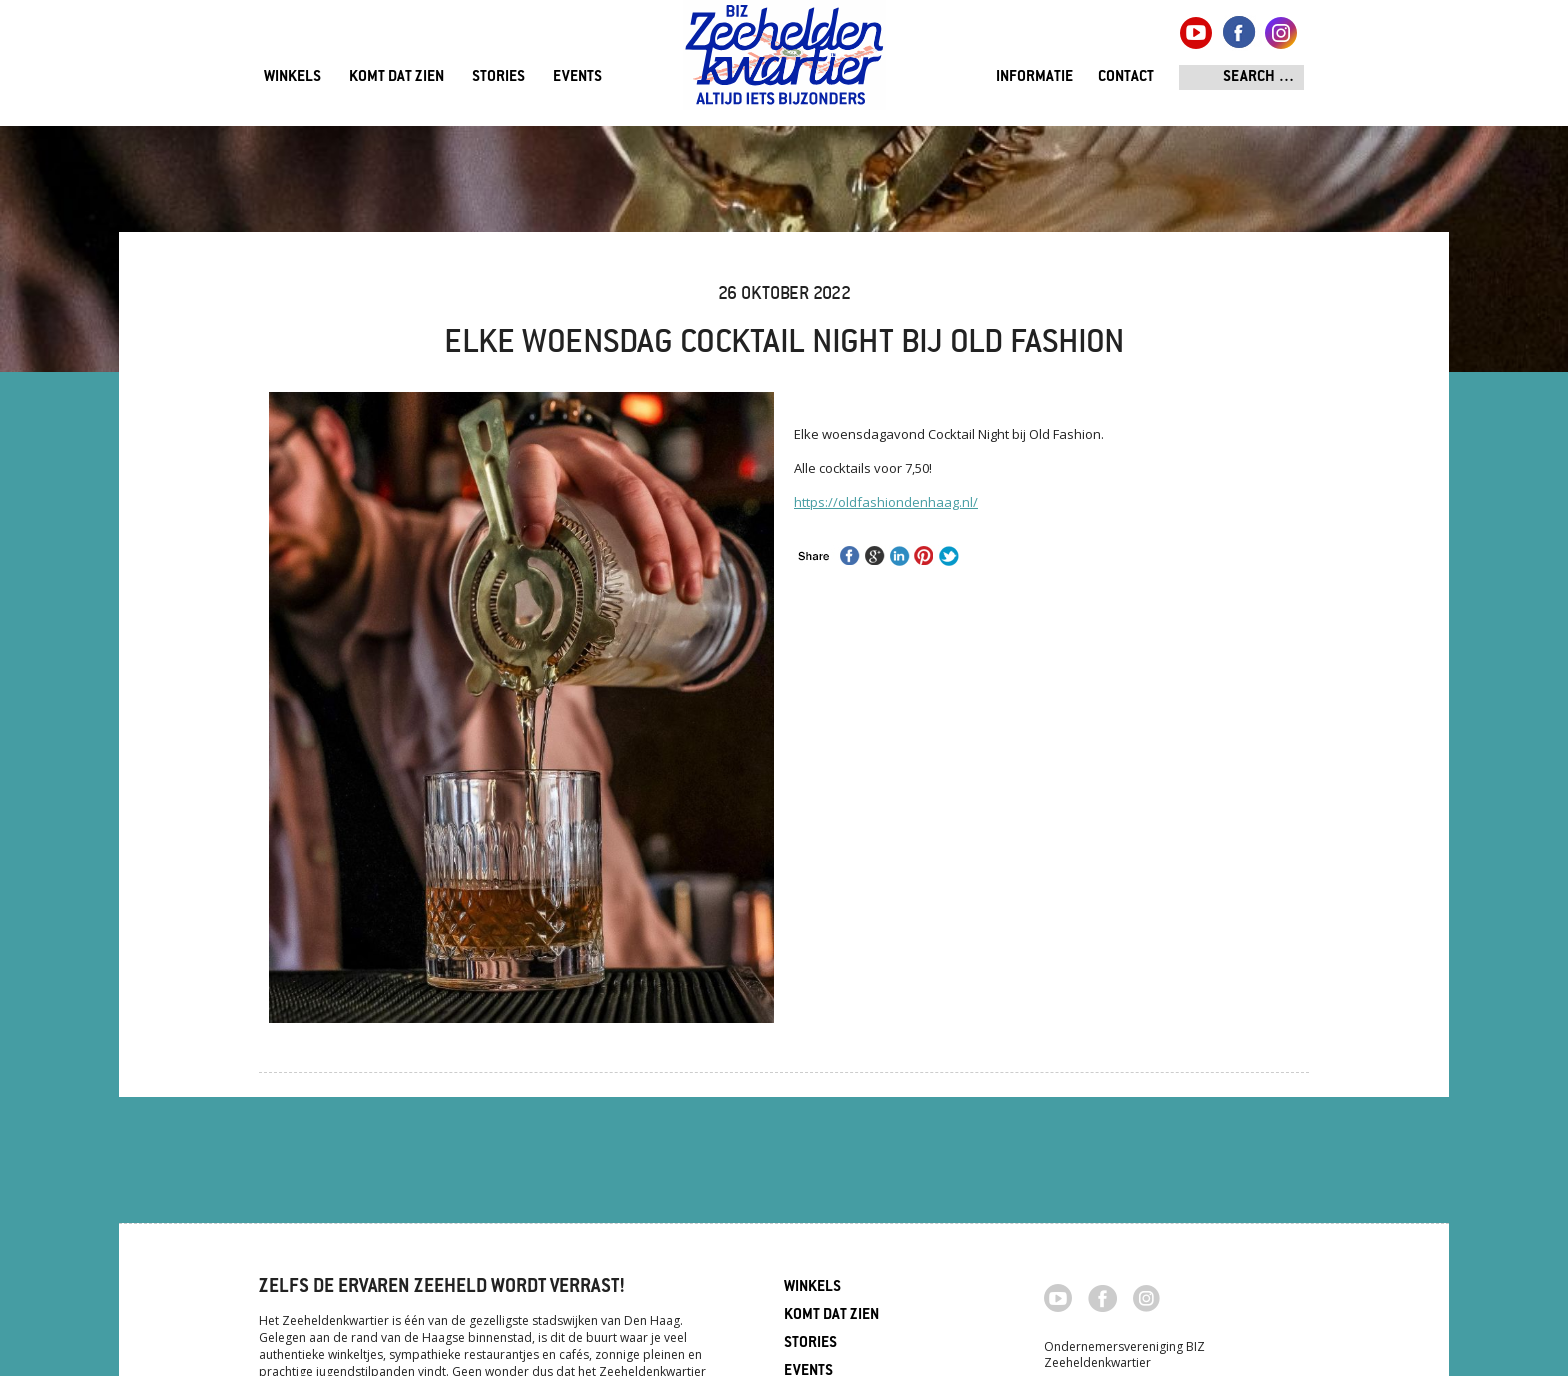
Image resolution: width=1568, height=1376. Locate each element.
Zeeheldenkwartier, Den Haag (784, 62)
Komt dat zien (396, 77)
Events (577, 77)
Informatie (1034, 77)
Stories (498, 77)
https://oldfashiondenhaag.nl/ (886, 502)
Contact (1126, 77)
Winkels (292, 77)
